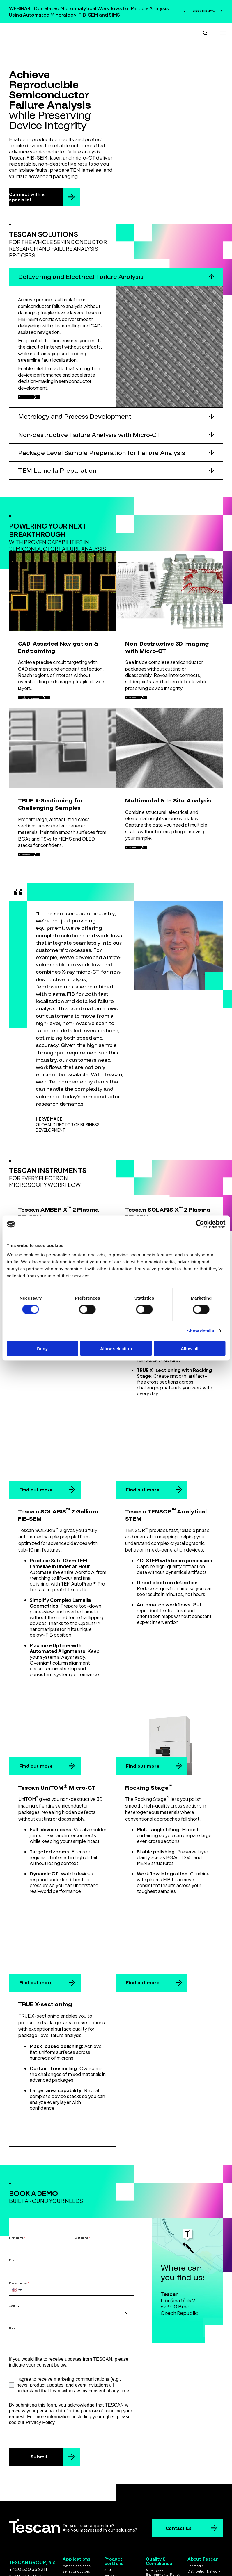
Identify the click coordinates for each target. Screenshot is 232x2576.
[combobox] (71, 2240)
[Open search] (205, 32)
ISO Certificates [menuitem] (158, 2508)
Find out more (36, 1476)
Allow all (190, 1348)
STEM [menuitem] (108, 2515)
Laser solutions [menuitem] (116, 2520)
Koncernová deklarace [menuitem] (197, 2518)
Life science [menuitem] (72, 2510)
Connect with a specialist (27, 195)
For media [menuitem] (195, 2494)
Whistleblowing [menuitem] (200, 2510)
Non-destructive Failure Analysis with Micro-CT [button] (89, 439)
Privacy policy (138, 2545)
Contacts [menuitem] (195, 2505)
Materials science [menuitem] (77, 2494)
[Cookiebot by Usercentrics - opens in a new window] (199, 1224)
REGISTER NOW (204, 11)
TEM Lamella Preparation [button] (57, 475)
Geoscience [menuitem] (73, 2516)
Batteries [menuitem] (70, 2505)
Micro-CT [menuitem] (111, 2509)
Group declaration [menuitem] (202, 2526)
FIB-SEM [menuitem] (110, 2503)
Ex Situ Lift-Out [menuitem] (115, 2526)
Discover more (39, 398)
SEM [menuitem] (107, 2498)
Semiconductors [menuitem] (76, 2499)
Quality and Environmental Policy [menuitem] (163, 2500)
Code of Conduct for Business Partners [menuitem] (163, 2521)
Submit (39, 2384)
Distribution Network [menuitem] (203, 2499)
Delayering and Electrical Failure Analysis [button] (81, 275)
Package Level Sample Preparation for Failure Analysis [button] (101, 457)
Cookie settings (116, 2551)
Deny (42, 1348)
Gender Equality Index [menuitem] (163, 2529)
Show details (200, 1330)
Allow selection (116, 1348)
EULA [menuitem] (150, 2514)
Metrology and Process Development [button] (74, 421)
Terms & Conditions (98, 2545)
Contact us (179, 2456)
